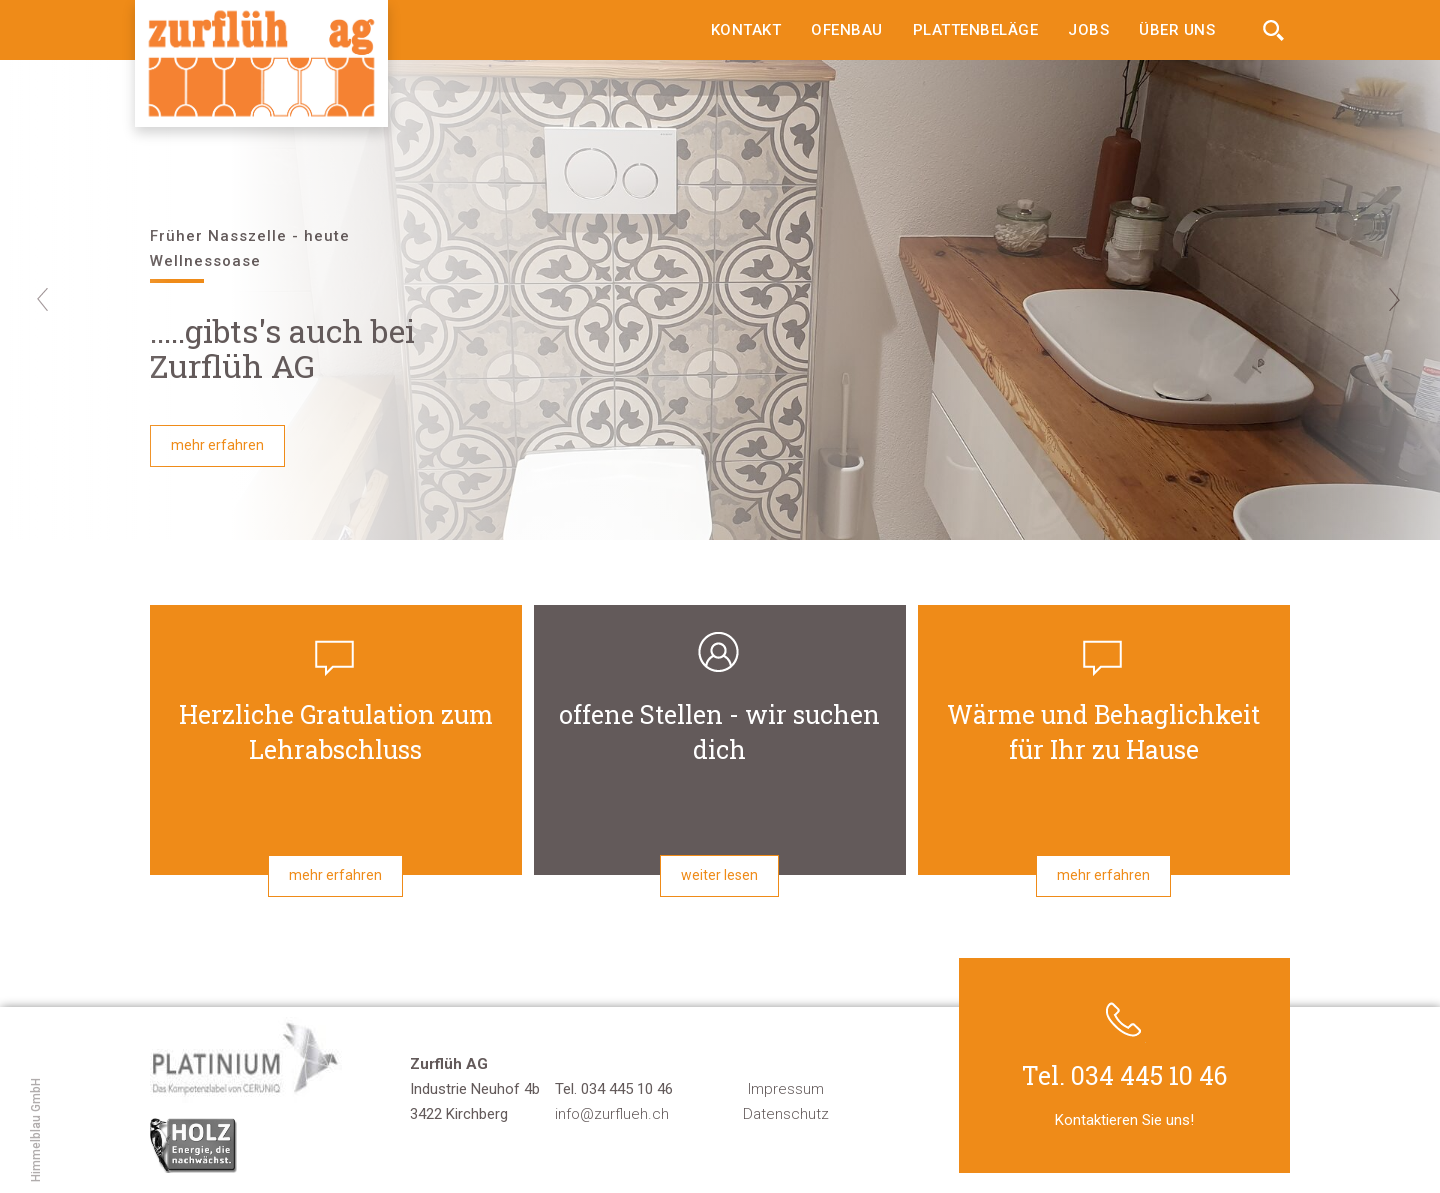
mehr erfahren (217, 445)
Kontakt (746, 30)
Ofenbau (847, 30)
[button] (86, 300)
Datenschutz (786, 1114)
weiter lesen (719, 875)
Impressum (786, 1089)
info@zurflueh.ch (612, 1114)
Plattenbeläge (976, 30)
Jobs (1088, 30)
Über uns (1177, 30)
